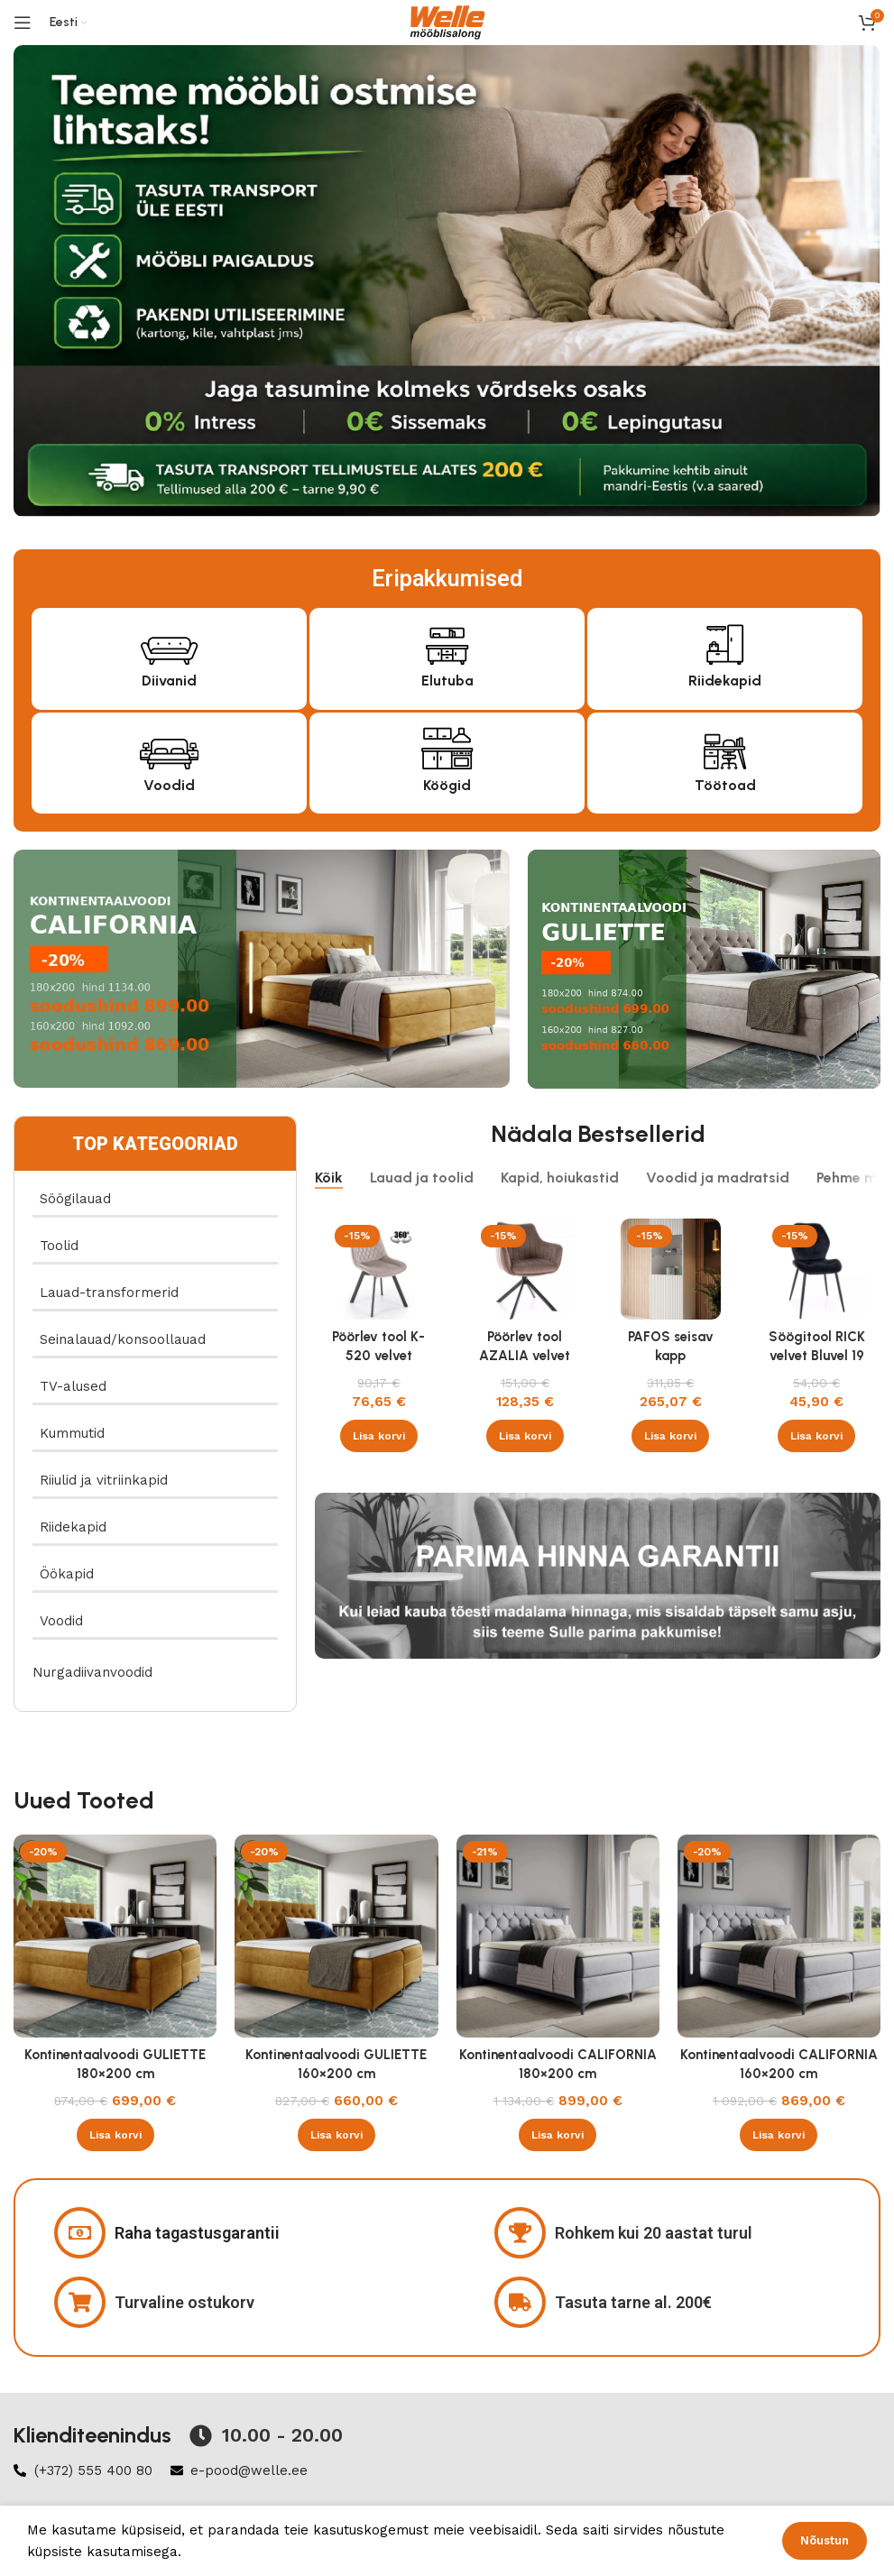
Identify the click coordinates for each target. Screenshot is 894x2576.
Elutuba (447, 680)
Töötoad (725, 785)
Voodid (169, 785)
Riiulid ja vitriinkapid (104, 1480)
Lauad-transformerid (109, 1292)
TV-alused (73, 1386)
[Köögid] (447, 746)
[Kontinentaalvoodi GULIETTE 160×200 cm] (336, 1936)
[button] (379, 1436)
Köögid (447, 785)
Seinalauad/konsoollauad (123, 1339)
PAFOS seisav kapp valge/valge (671, 1356)
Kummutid (72, 1433)
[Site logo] (447, 22)
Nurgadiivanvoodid (92, 1672)
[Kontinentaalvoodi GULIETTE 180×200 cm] (115, 1936)
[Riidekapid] (725, 641)
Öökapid (67, 1574)
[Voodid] (169, 746)
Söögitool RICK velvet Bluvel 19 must (817, 1356)
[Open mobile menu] (23, 23)
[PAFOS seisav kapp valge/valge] (671, 1269)
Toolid (59, 1245)
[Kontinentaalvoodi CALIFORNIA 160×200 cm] (778, 1936)
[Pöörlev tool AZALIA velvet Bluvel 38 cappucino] (525, 1269)
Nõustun (824, 2540)
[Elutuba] (447, 641)
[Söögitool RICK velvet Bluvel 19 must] (816, 1269)
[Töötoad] (725, 746)
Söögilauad (75, 1199)
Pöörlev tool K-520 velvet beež (378, 1356)
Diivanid (169, 680)
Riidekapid (724, 680)
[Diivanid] (169, 641)
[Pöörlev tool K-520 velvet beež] (378, 1269)
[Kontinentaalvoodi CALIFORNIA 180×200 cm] (557, 1936)
